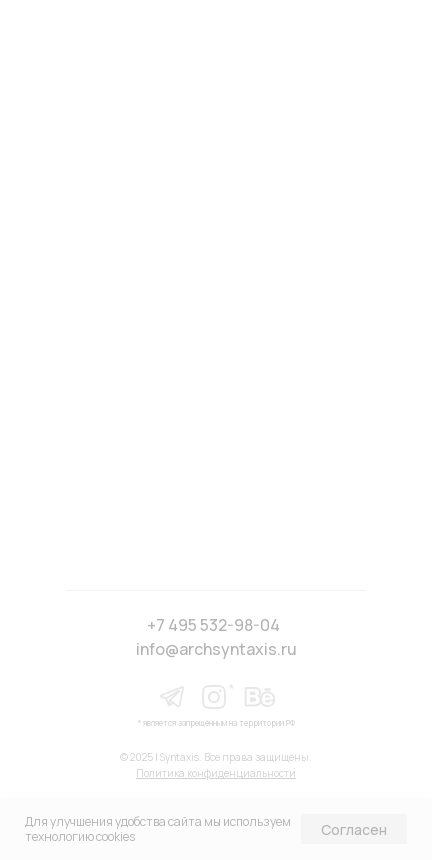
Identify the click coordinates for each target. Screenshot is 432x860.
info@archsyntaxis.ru (216, 649)
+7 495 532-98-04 (213, 625)
